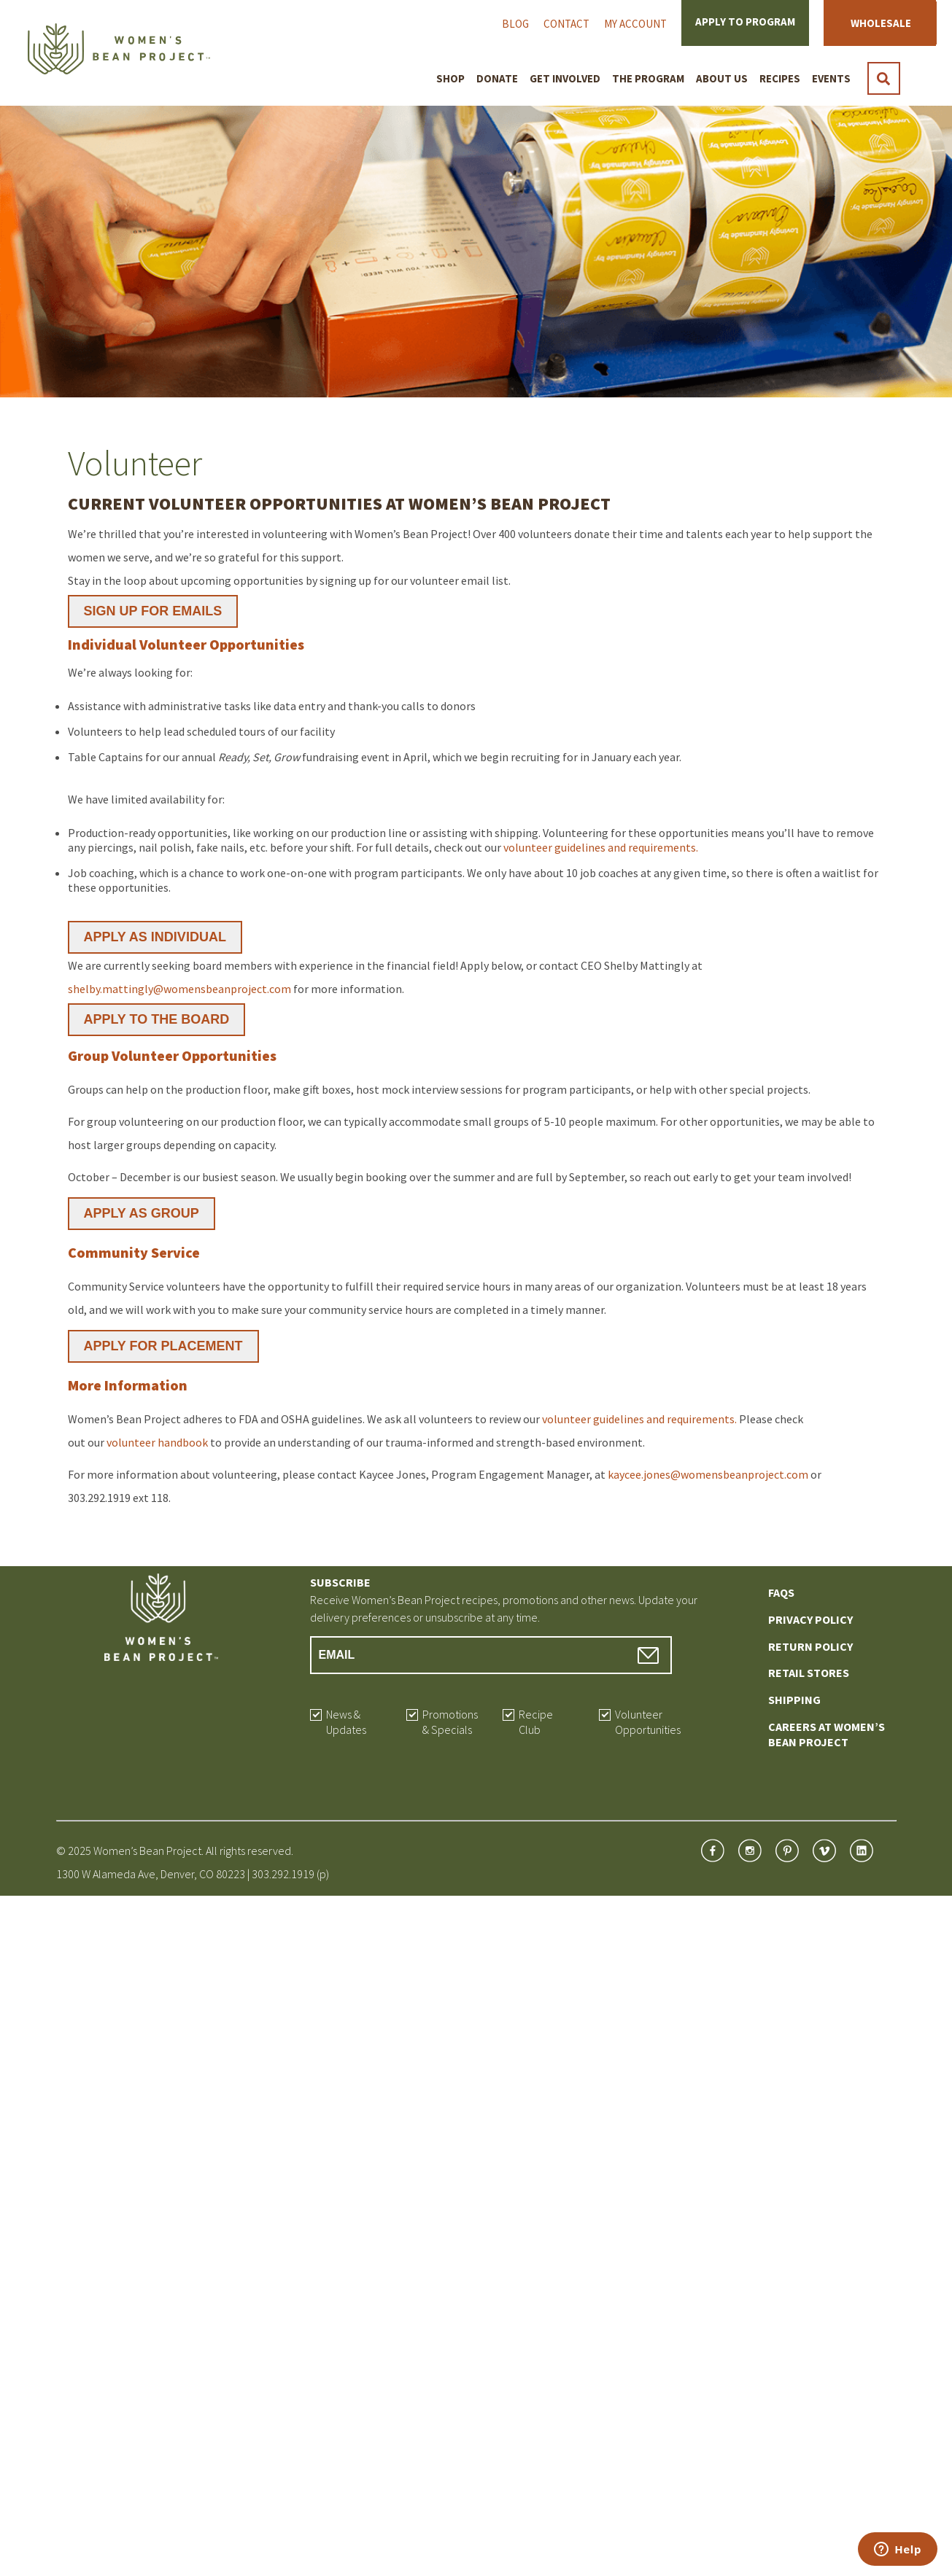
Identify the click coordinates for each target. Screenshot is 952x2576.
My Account (635, 24)
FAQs (781, 1592)
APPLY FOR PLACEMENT (163, 1346)
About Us (722, 78)
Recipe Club (536, 1722)
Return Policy (810, 1646)
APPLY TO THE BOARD (157, 1019)
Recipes (779, 78)
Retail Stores (808, 1672)
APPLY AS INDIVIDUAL (155, 937)
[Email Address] (491, 1655)
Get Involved (565, 78)
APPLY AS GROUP (141, 1213)
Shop (450, 78)
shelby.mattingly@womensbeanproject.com (179, 988)
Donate (497, 78)
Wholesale (881, 23)
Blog (515, 24)
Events (831, 78)
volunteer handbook (157, 1442)
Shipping (794, 1699)
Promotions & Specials (450, 1722)
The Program (648, 78)
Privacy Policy (810, 1619)
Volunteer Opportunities (648, 1722)
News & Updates (346, 1722)
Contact (566, 24)
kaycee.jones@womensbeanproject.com (708, 1474)
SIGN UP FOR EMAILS (153, 611)
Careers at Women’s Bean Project (826, 1734)
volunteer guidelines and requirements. (600, 847)
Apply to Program (745, 21)
